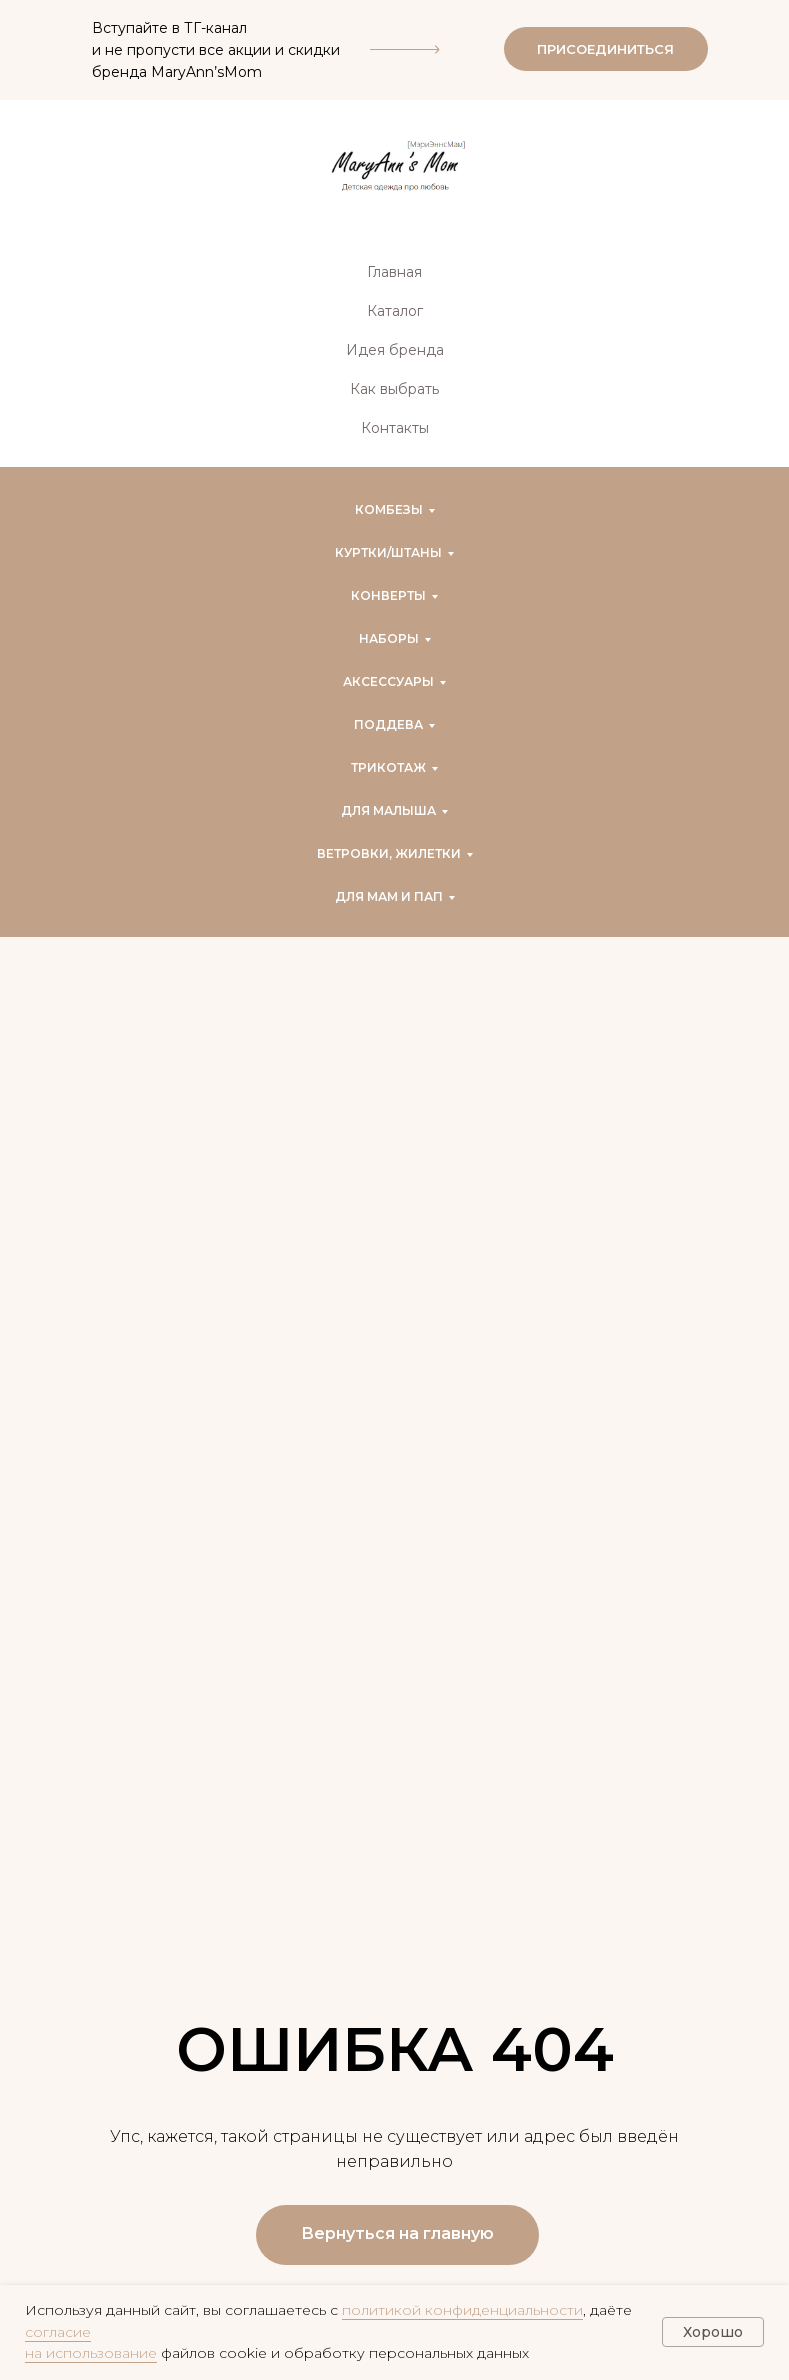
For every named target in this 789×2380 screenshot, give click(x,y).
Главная (394, 272)
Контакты (395, 428)
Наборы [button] (389, 638)
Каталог (395, 311)
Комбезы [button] (389, 509)
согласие (58, 2332)
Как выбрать (394, 389)
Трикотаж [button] (388, 767)
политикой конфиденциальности (462, 2310)
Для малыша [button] (388, 810)
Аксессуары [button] (388, 681)
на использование (91, 2353)
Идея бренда (395, 350)
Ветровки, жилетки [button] (389, 853)
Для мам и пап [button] (389, 896)
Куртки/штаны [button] (388, 552)
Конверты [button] (388, 595)
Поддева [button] (388, 724)
